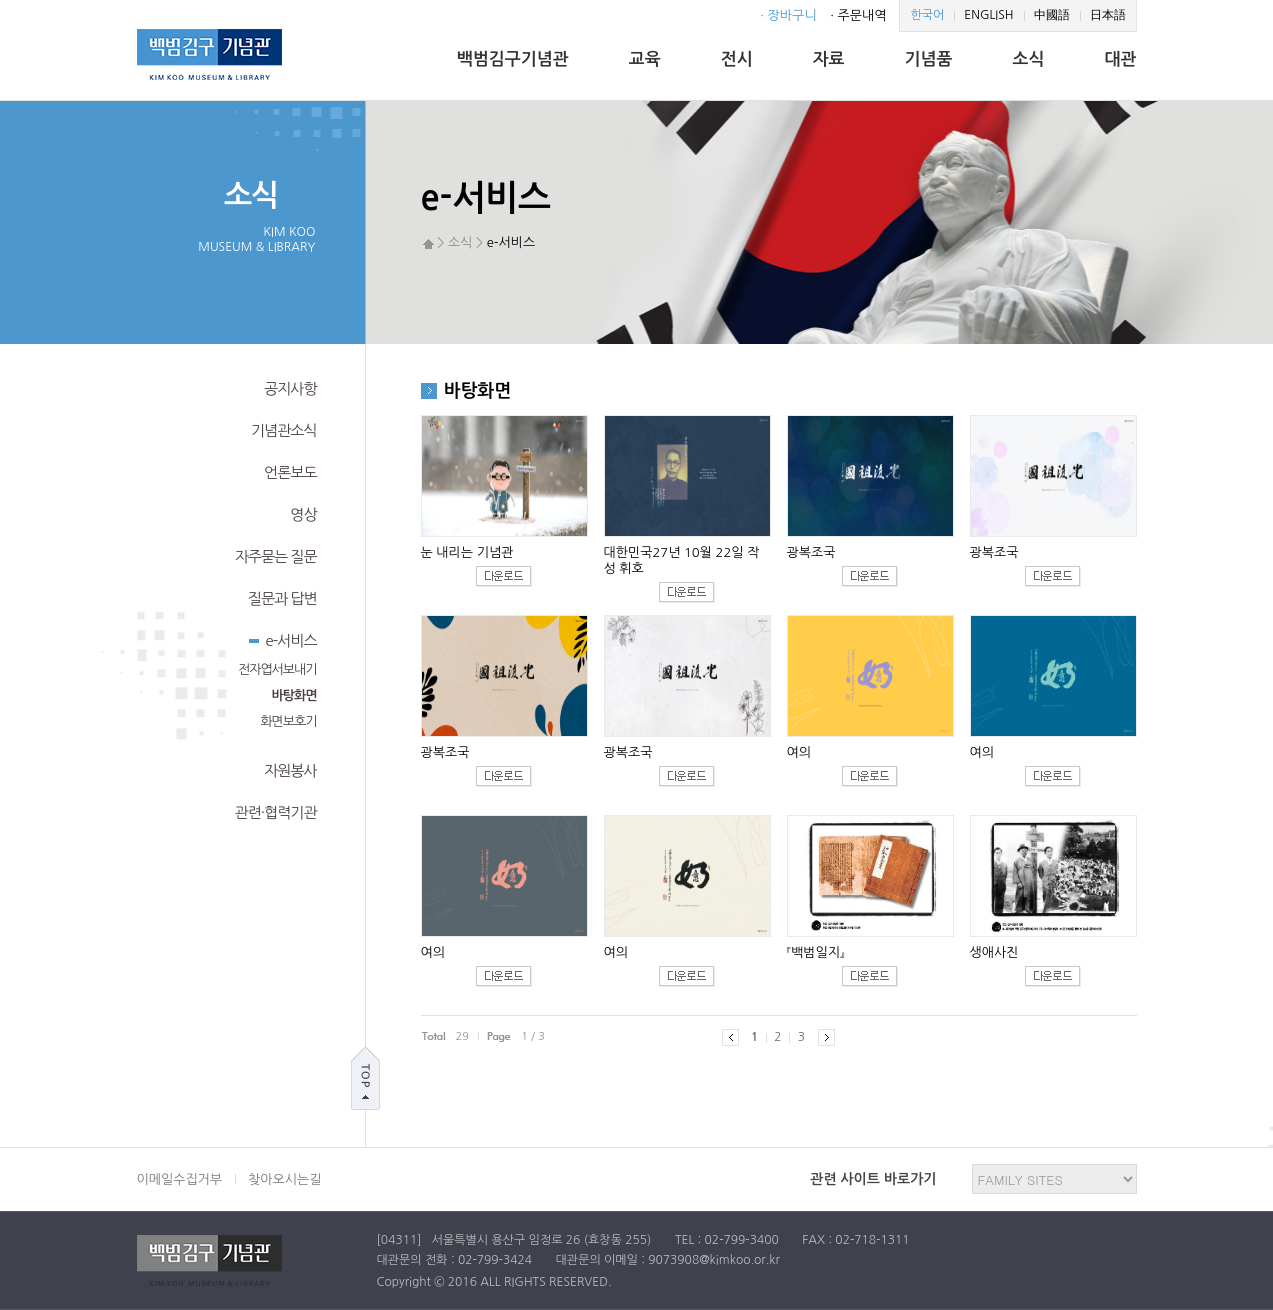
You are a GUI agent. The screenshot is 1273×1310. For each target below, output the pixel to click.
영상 (303, 514)
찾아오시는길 (284, 1179)
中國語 (1052, 15)
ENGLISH (988, 15)
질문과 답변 (282, 598)
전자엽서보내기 (277, 669)
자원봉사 (290, 770)
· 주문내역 (858, 15)
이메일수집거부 (180, 1179)
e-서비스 (283, 639)
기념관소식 (284, 430)
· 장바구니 (788, 15)
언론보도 (290, 472)
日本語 (1108, 15)
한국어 (927, 15)
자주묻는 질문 (276, 556)
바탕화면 (294, 695)
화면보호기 (288, 721)
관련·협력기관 (276, 812)
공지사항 (290, 388)
